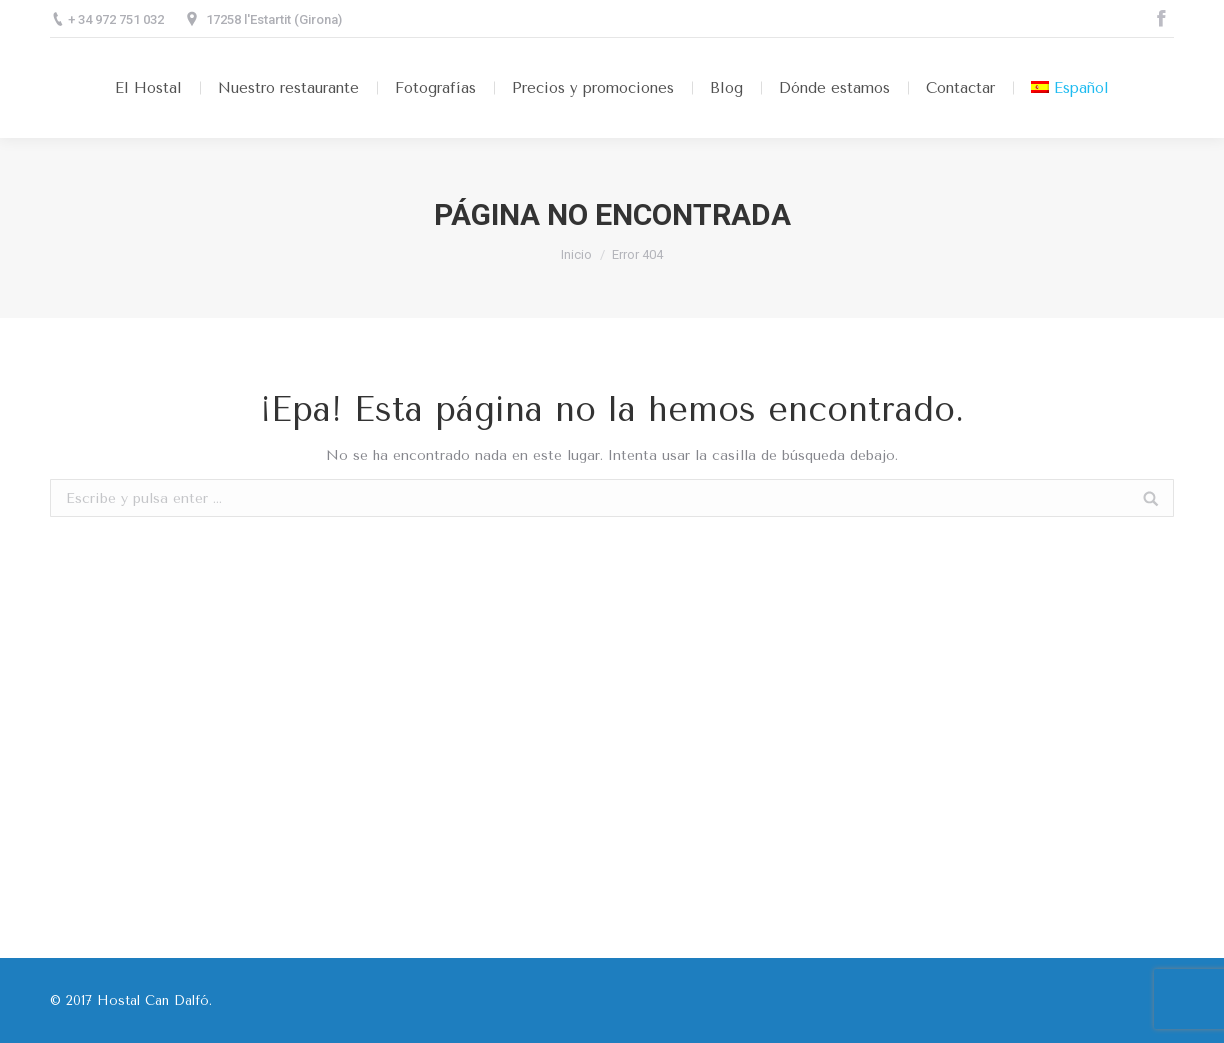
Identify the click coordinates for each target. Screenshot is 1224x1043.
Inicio (576, 254)
